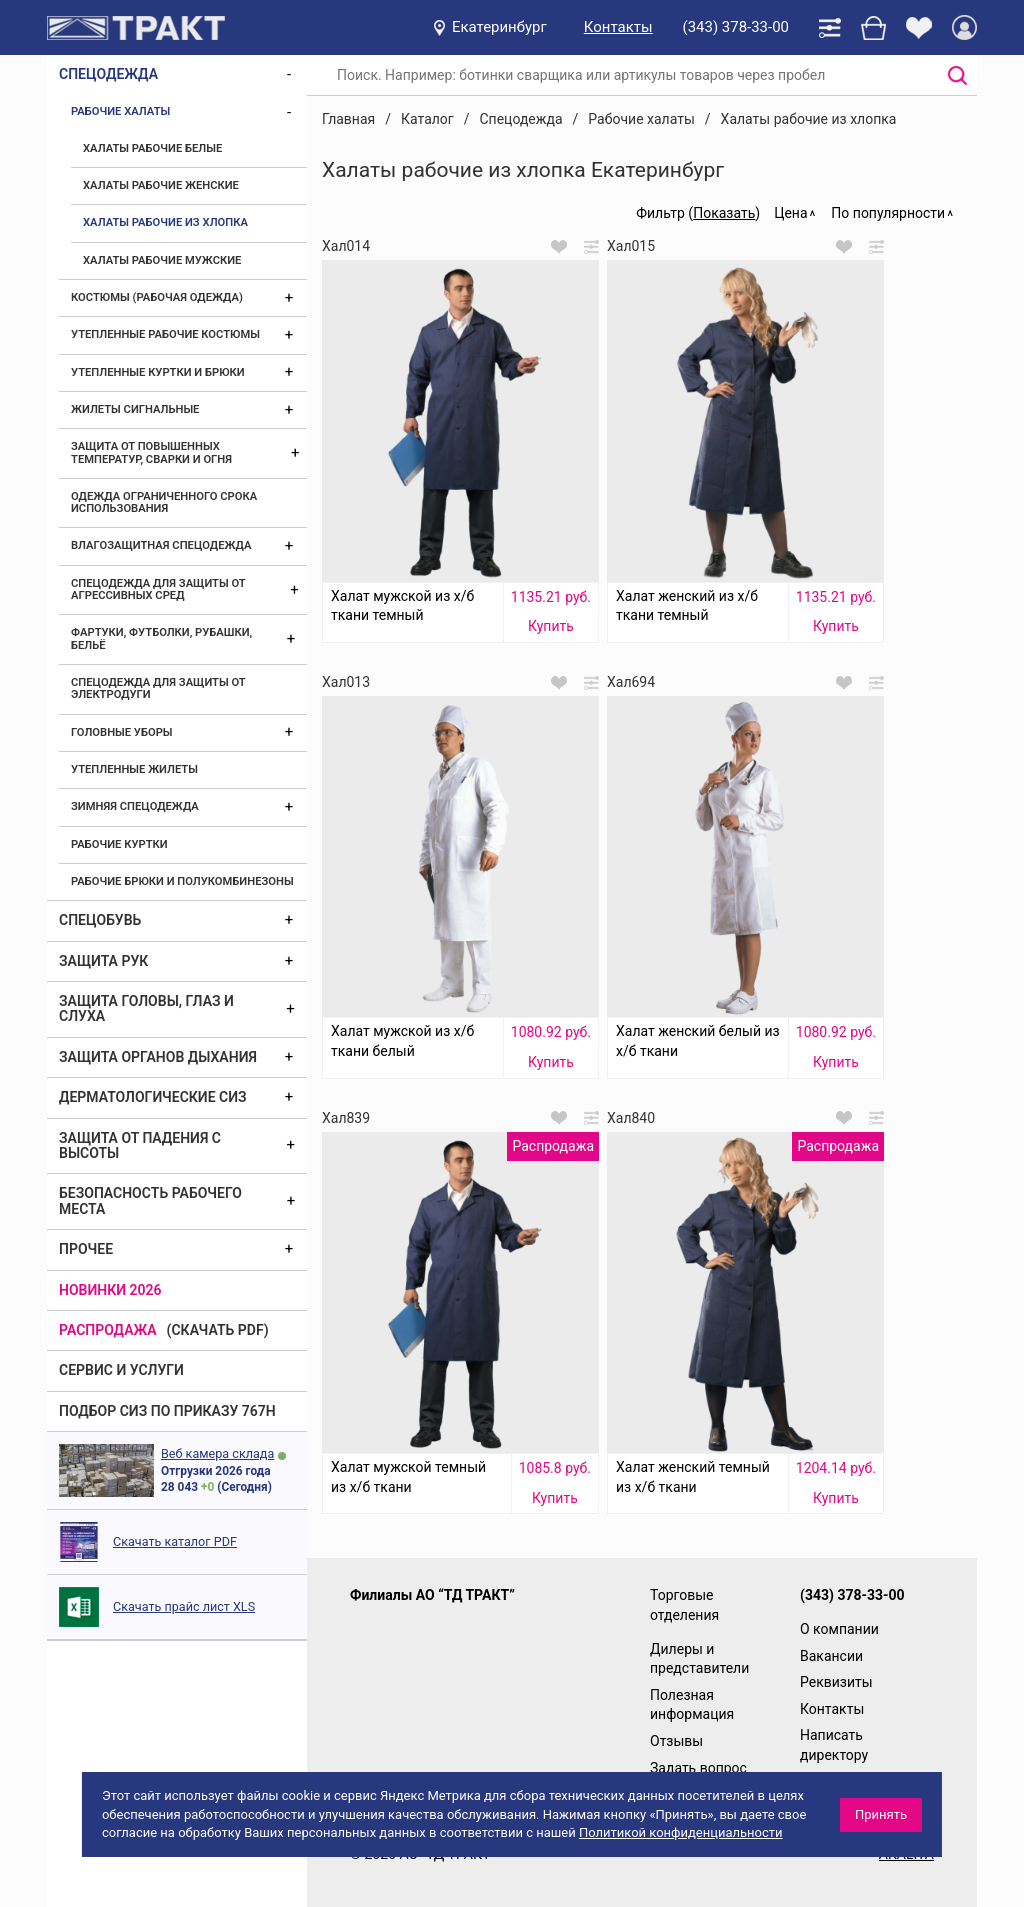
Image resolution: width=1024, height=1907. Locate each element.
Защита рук (103, 961)
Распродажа (108, 1330)
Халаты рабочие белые (152, 148)
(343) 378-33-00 (736, 27)
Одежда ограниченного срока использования (164, 502)
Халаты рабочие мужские (162, 260)
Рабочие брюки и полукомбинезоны (182, 881)
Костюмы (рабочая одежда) (157, 297)
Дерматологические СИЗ (153, 1097)
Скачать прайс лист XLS (184, 1606)
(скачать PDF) (218, 1330)
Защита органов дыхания (158, 1057)
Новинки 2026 (110, 1290)
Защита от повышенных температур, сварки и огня (151, 452)
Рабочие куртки (119, 844)
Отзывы (676, 1741)
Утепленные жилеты (134, 769)
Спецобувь (100, 920)
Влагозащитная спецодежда (161, 545)
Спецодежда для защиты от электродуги (158, 688)
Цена (790, 213)
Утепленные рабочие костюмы (165, 334)
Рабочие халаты (120, 111)
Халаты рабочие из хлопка (165, 222)
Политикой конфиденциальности (681, 1832)
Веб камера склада (217, 1453)
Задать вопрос (698, 1768)
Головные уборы (122, 732)
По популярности (888, 213)
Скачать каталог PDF (175, 1541)
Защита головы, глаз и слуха (146, 1008)
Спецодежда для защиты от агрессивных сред (158, 589)
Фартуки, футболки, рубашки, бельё (161, 638)
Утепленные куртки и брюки (158, 372)
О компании (839, 1629)
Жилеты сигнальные (135, 409)
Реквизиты (836, 1682)
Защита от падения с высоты (140, 1145)
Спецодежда (108, 74)
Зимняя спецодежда (135, 806)
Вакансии (831, 1656)
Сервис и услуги (121, 1370)
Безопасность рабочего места (150, 1200)
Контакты (618, 27)
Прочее (86, 1249)
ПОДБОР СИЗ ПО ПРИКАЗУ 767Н (167, 1411)
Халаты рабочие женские (161, 185)
